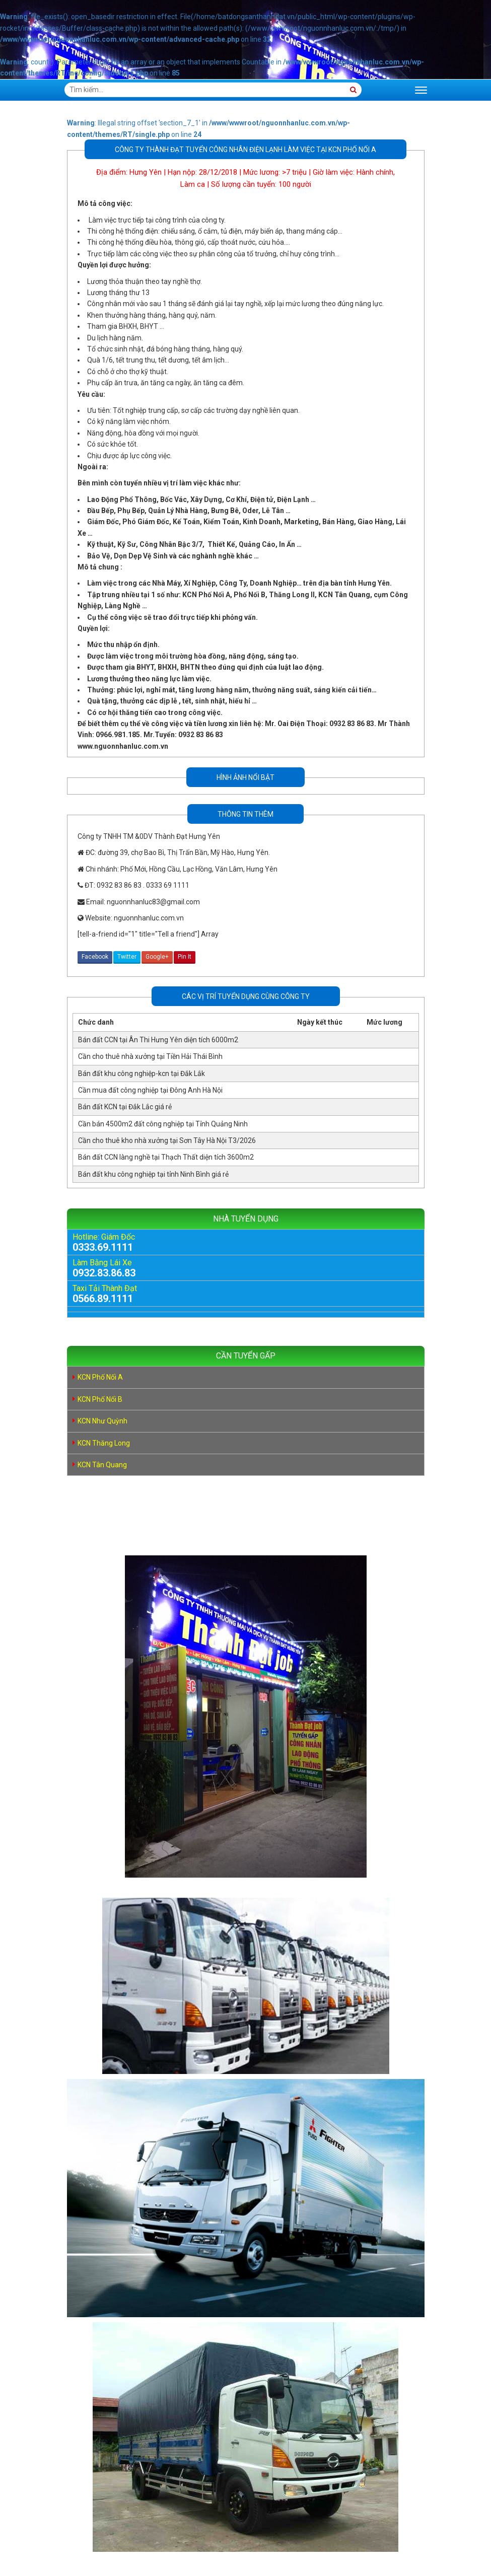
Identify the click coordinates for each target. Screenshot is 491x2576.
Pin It (184, 956)
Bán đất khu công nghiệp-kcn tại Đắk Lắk (141, 1073)
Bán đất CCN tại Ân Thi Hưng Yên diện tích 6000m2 (158, 1040)
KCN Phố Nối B (100, 1399)
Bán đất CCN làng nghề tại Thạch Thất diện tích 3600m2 (166, 1157)
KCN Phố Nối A (100, 1377)
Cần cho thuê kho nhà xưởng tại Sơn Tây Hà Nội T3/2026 (167, 1140)
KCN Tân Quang (102, 1465)
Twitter (126, 956)
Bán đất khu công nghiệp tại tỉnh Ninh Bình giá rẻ (153, 1174)
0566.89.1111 (103, 1299)
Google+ (157, 956)
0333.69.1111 (103, 1247)
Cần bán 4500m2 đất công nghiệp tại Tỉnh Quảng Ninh (163, 1124)
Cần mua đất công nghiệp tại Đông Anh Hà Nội (150, 1090)
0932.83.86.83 (104, 1273)
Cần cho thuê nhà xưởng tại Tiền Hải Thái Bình (150, 1056)
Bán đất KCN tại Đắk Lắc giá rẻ (125, 1107)
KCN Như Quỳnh (102, 1421)
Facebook (95, 956)
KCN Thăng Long (104, 1443)
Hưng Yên (145, 172)
